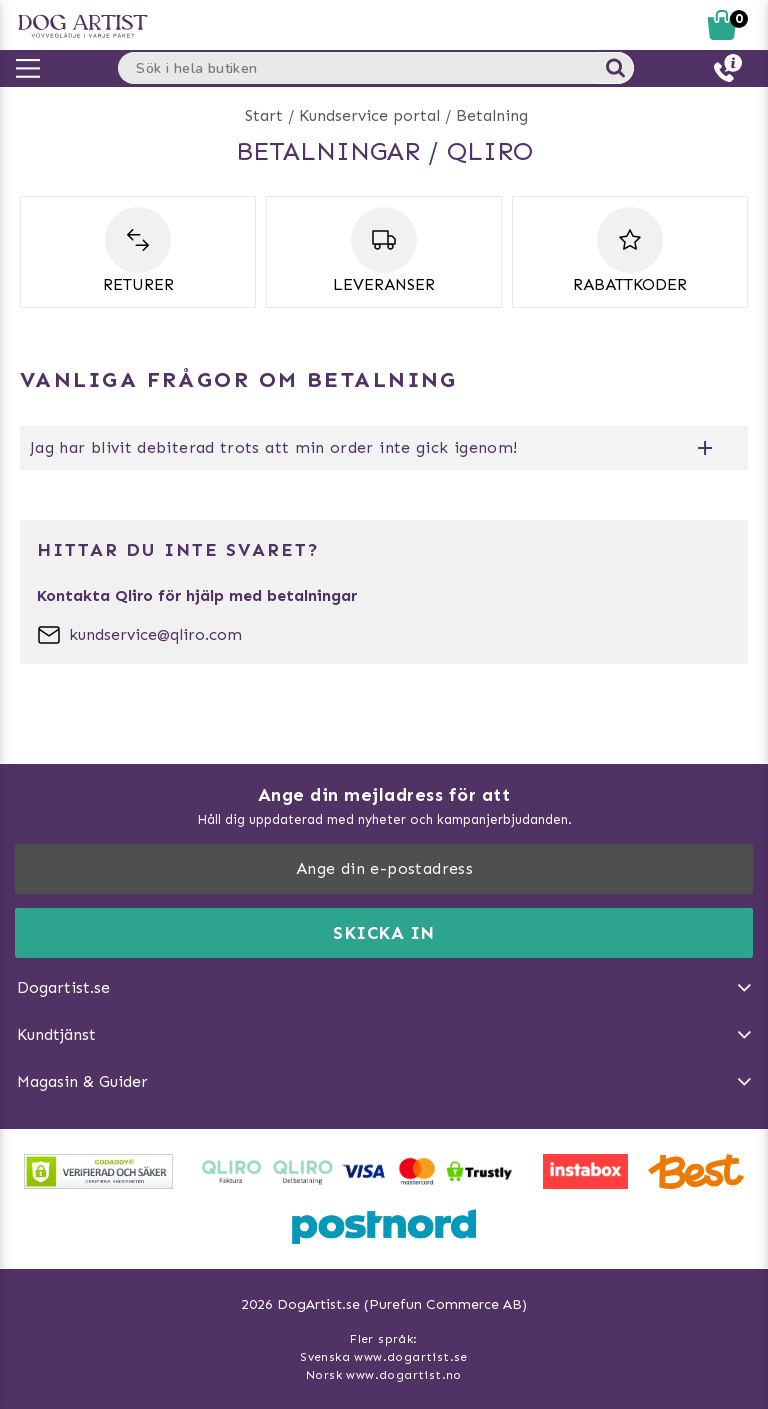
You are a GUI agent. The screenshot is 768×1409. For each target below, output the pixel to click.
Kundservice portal (369, 115)
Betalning (492, 115)
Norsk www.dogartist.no (384, 1375)
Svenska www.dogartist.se (384, 1357)
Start (264, 115)
